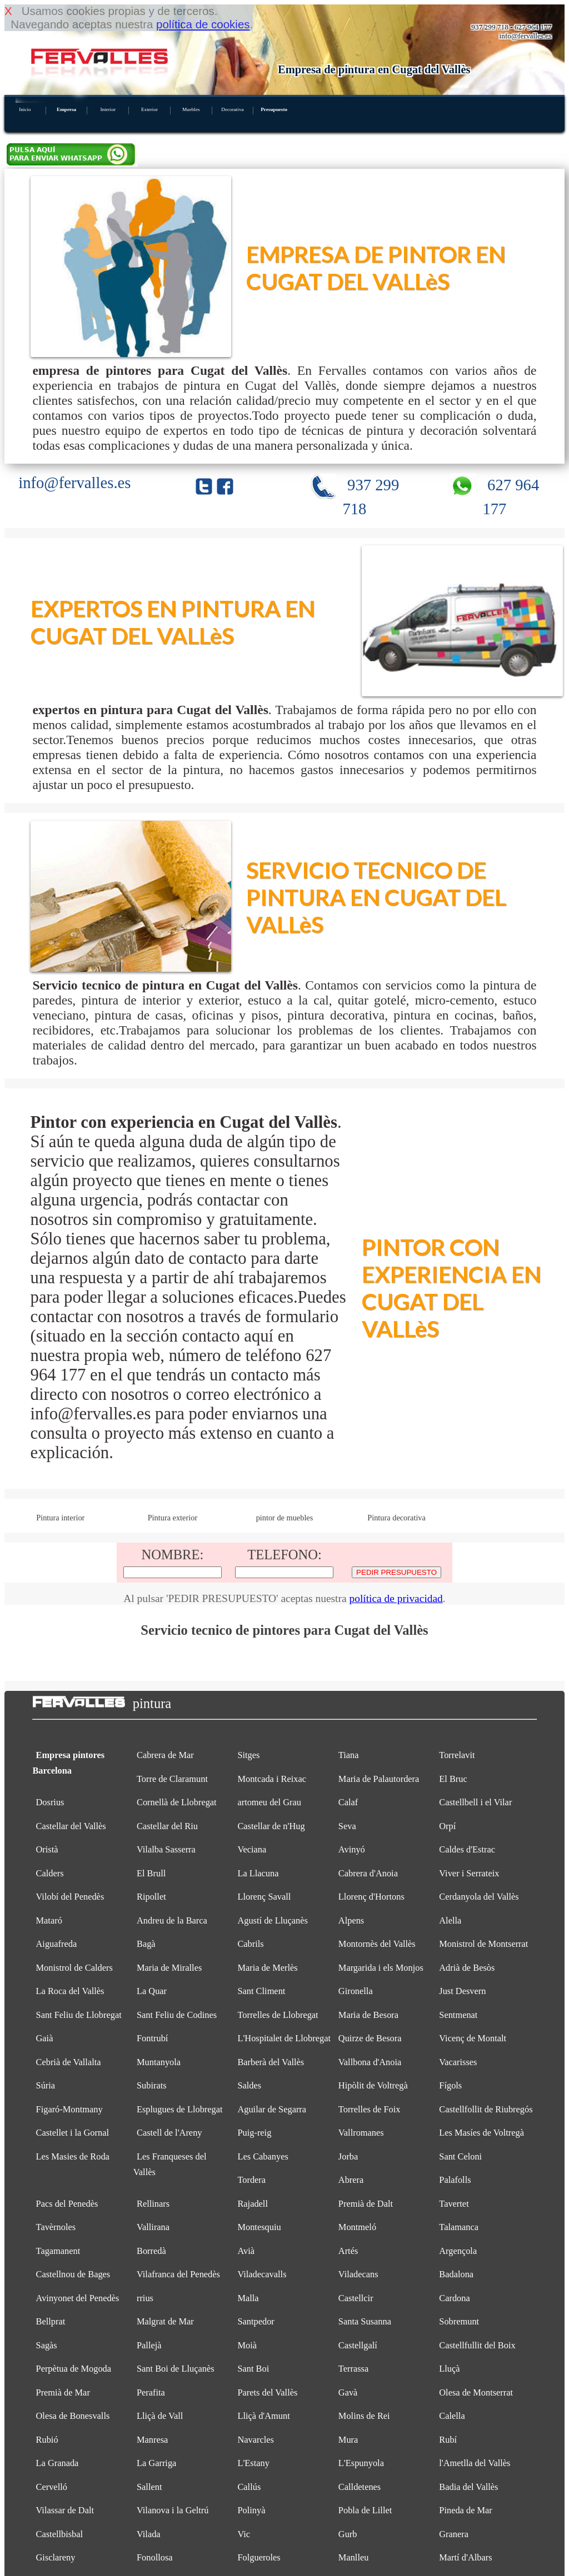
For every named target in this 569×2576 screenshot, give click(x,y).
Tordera (251, 2180)
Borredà (151, 2251)
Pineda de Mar (465, 2510)
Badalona (456, 2274)
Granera (453, 2534)
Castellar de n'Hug (271, 1826)
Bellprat (51, 2321)
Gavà (348, 2392)
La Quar (152, 1991)
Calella (452, 2416)
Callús (249, 2487)
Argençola (458, 2251)
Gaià (44, 2038)
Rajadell (252, 2203)
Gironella (355, 1991)
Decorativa (232, 109)
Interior (108, 109)
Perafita (151, 2392)
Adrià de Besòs (467, 1967)
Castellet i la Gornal (72, 2132)
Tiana (348, 1755)
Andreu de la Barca (172, 1920)
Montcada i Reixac (271, 1779)
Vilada (149, 2534)
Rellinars (153, 2203)
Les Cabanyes (262, 2156)
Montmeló (357, 2227)
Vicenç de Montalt (472, 2038)
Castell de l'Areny (169, 2132)
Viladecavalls (261, 2274)
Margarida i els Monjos (380, 1967)
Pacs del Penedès (67, 2203)
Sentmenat (458, 2015)
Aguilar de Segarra (271, 2109)
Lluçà (449, 2368)
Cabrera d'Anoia (368, 1873)
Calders (50, 1873)
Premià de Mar (63, 2392)
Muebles (191, 109)
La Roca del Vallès (70, 1991)
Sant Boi (253, 2368)
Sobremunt (459, 2321)
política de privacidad (395, 1598)
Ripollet (151, 1896)
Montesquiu (259, 2227)
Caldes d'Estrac (467, 1849)
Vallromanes (361, 2132)
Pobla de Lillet (365, 2510)
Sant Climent (261, 1991)
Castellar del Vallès (71, 1826)
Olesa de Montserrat (476, 2392)
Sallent (149, 2487)
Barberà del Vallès (270, 2062)
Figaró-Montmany (69, 2109)
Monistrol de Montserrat (483, 1944)
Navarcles (255, 2439)
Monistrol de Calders (74, 1967)
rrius (145, 2298)
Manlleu (353, 2557)
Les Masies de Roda (72, 2156)
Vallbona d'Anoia (369, 2062)
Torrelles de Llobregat (277, 2015)
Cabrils (250, 1944)
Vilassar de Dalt (65, 2510)
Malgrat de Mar (165, 2321)
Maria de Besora (368, 2015)
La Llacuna (257, 1873)
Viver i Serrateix (469, 1873)
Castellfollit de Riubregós (485, 2109)
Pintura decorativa (396, 1517)
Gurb (347, 2534)
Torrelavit (457, 1755)
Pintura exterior (173, 1517)
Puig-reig (254, 2132)
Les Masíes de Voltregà (481, 2132)
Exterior (149, 109)
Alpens (351, 1920)
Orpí (447, 1826)
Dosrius (50, 1802)
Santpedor (255, 2321)
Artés (348, 2251)
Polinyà (251, 2510)
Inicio (25, 109)
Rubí (448, 2439)
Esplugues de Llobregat (180, 2109)
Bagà (146, 1944)
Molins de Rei (364, 2416)
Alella (450, 1920)
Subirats (152, 2085)
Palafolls (455, 2180)
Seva (347, 1826)
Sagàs (46, 2345)
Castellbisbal (59, 2534)
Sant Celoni (460, 2156)
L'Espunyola (361, 2463)
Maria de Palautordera (379, 1779)
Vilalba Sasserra (166, 1849)
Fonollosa (155, 2557)
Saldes (249, 2085)
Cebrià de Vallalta (68, 2062)
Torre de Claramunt (172, 1779)
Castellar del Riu (167, 1826)
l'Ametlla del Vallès (474, 2463)
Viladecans (358, 2274)
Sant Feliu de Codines (177, 2015)
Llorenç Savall (264, 1896)
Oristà (47, 1849)
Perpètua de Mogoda (74, 2368)
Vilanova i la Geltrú (173, 2510)
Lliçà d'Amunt (263, 2416)
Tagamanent (58, 2251)
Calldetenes (359, 2487)
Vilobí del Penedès (70, 1896)
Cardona (454, 2298)
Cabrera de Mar (165, 1755)
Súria (46, 2085)
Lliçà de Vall (160, 2416)
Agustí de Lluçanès (272, 1920)
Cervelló (51, 2487)
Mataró (49, 1920)
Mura (348, 2439)
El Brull (151, 1873)
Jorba (348, 2156)
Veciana (251, 1849)
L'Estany (253, 2463)
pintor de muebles (284, 1517)
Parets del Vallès (267, 2392)
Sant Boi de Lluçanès (175, 2368)
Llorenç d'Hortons (371, 1896)
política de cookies (202, 24)
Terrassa (353, 2368)
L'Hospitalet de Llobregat (284, 2038)
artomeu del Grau (269, 1802)
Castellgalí (357, 2345)
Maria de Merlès (267, 1967)
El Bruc (453, 1779)
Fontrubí (152, 2038)
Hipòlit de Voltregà (373, 2085)
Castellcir (355, 2298)
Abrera (350, 2180)
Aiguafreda (56, 1944)
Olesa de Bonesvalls (73, 2416)
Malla (247, 2298)
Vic (243, 2534)
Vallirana (153, 2227)
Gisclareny (56, 2557)
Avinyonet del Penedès (77, 2298)
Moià (247, 2345)
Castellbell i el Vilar (475, 1802)
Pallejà (149, 2345)
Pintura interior (60, 1517)
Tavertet (453, 2203)
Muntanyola (159, 2062)
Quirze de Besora (370, 2038)
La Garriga (156, 2463)
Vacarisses (458, 2062)
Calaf (348, 1802)
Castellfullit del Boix (477, 2345)
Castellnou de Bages (73, 2274)
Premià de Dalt (365, 2203)
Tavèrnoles (56, 2227)
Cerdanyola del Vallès (478, 1896)
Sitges (248, 1755)
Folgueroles (258, 2557)
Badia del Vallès (468, 2487)
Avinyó (351, 1849)
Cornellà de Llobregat (177, 1802)
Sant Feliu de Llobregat (79, 2015)
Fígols (450, 2085)
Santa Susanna (364, 2321)
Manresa (152, 2439)
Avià (245, 2251)
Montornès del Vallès (377, 1944)
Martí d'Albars (465, 2557)
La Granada (57, 2463)
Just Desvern (462, 1991)
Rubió (47, 2439)
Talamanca (458, 2227)
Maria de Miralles (169, 1967)
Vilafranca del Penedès (178, 2274)
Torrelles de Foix (369, 2109)
